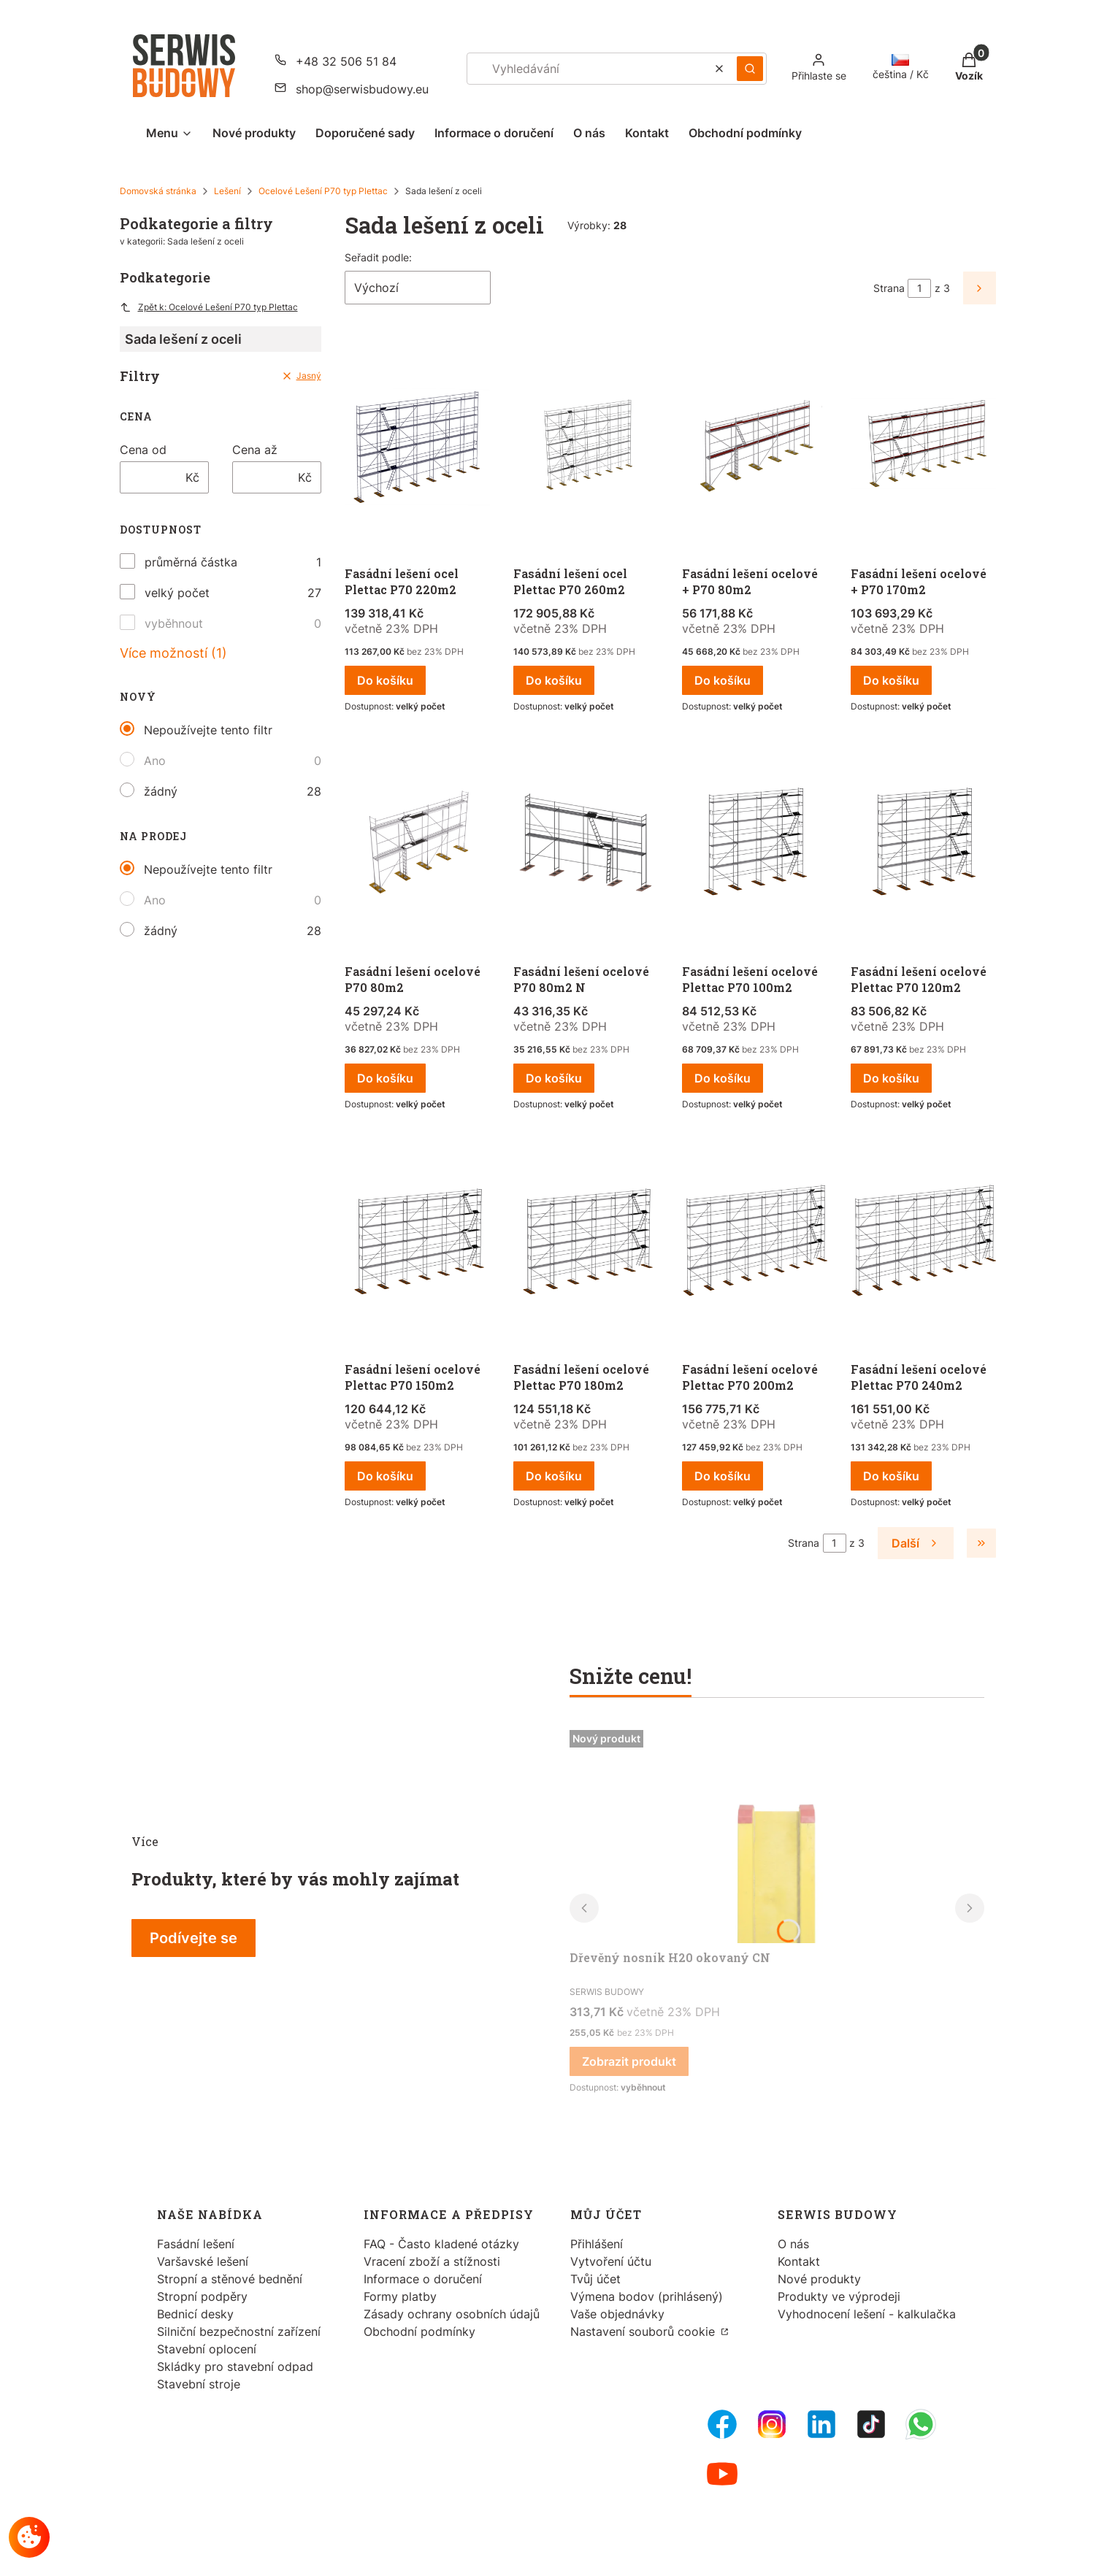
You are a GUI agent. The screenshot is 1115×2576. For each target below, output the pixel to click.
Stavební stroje (198, 2384)
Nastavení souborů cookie (644, 2331)
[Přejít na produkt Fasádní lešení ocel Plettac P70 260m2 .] (586, 448)
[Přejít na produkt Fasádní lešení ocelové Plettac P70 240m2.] (923, 1244)
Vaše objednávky (617, 2314)
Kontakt (799, 2261)
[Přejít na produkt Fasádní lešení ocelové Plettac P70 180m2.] (586, 1244)
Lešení (227, 190)
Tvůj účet (595, 2279)
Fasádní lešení (195, 2244)
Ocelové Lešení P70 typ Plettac (323, 190)
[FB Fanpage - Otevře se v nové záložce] (722, 2424)
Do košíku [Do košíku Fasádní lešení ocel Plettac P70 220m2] (385, 680)
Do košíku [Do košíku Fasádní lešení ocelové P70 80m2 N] (554, 1078)
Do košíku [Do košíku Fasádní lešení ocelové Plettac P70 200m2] (722, 1476)
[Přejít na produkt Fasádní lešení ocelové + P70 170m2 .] (923, 448)
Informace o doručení (423, 2279)
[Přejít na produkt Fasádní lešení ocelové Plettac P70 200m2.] (754, 1244)
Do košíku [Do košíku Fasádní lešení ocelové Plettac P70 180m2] (554, 1476)
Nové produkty (819, 2279)
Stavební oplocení (206, 2349)
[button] (750, 68)
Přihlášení (596, 2244)
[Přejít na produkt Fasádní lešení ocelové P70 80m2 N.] (586, 846)
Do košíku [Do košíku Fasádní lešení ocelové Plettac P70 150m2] (385, 1476)
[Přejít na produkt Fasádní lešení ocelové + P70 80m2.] (754, 448)
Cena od (143, 449)
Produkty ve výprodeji (839, 2296)
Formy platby (400, 2296)
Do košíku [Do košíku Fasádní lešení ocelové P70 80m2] (385, 1078)
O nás (793, 2244)
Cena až (254, 449)
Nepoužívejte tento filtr (208, 730)
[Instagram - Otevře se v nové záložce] (772, 2424)
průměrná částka (191, 562)
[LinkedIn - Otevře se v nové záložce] (821, 2424)
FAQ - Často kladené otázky (441, 2244)
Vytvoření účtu (610, 2261)
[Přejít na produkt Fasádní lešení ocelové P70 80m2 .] (417, 846)
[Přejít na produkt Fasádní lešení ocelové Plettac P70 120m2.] (923, 846)
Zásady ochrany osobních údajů (452, 2314)
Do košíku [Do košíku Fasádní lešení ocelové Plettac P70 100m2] (722, 1078)
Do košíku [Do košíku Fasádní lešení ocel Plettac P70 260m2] (554, 680)
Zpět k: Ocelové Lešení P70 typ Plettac (209, 307)
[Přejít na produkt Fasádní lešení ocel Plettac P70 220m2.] (417, 448)
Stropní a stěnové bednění (229, 2279)
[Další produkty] (915, 1543)
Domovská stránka (158, 190)
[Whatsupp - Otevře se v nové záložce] (921, 2424)
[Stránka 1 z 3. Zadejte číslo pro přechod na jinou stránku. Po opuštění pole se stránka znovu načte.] (919, 288)
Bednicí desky (195, 2314)
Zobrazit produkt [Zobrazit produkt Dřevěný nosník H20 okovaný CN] (629, 2061)
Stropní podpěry (202, 2296)
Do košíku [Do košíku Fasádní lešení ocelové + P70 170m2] (891, 680)
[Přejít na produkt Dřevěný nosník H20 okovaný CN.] (777, 1833)
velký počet (177, 592)
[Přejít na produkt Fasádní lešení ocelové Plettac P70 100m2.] (754, 846)
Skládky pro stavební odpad (235, 2366)
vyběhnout (174, 623)
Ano (155, 760)
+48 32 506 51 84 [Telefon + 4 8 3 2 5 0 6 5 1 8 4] (346, 61)
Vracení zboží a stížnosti (432, 2261)
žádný (160, 791)
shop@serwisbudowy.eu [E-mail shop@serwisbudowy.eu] (362, 89)
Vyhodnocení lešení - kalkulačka (867, 2314)
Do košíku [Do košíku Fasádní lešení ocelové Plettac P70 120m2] (891, 1078)
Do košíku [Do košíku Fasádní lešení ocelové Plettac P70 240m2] (891, 1476)
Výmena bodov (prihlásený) (646, 2296)
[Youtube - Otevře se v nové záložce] (722, 2474)
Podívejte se (193, 1938)
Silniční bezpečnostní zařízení (239, 2331)
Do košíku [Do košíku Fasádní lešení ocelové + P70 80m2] (722, 680)
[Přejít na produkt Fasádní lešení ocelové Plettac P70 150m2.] (417, 1244)
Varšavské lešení (202, 2261)
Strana (889, 288)
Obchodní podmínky (419, 2331)
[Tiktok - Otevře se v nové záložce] (871, 2424)
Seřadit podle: (378, 257)
